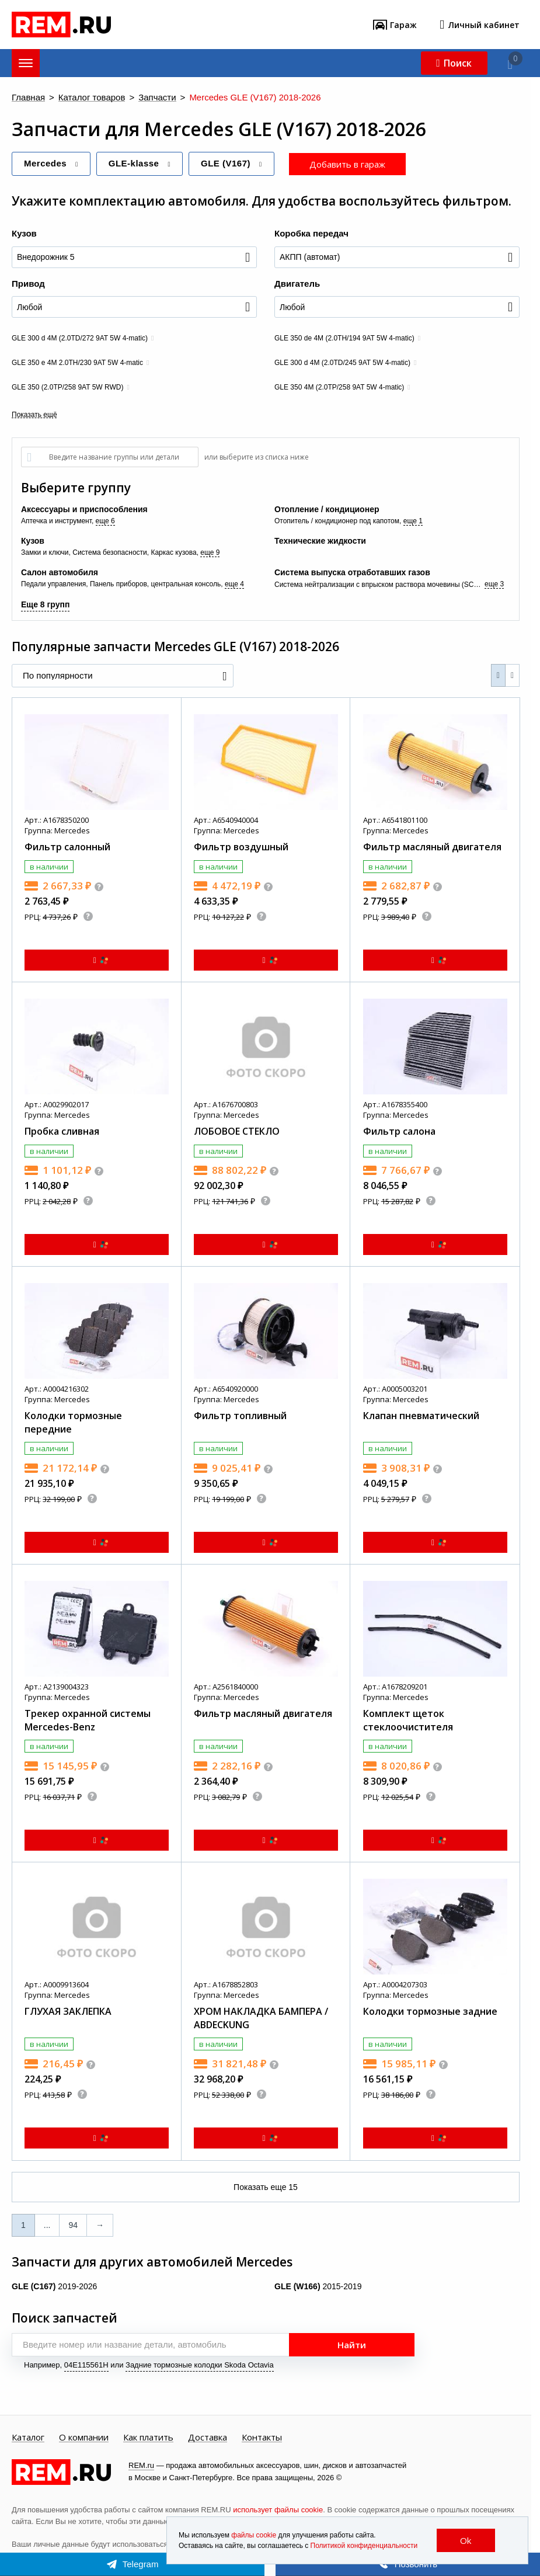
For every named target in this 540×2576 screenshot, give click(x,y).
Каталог (28, 2437)
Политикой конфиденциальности (364, 2546)
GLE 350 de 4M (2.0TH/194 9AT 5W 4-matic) (344, 338)
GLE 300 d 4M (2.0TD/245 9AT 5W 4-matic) (342, 363)
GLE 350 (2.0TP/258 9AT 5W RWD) (67, 387)
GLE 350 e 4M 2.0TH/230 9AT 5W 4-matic (77, 363)
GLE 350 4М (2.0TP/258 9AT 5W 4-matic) (339, 387)
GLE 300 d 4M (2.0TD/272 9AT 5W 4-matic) (80, 338)
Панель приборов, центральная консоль (155, 584)
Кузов (24, 233)
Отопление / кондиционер (326, 509)
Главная (28, 98)
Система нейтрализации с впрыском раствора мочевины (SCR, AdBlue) (379, 584)
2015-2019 (317, 2286)
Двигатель (297, 283)
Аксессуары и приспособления (84, 509)
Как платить (148, 2437)
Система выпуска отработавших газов (352, 572)
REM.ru (141, 2465)
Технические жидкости (320, 540)
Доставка (207, 2437)
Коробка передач (311, 233)
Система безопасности (109, 552)
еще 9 (210, 552)
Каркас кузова (173, 552)
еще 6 (105, 521)
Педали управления (53, 584)
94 (73, 2225)
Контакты (262, 2437)
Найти (351, 2345)
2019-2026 (54, 2286)
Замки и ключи (45, 552)
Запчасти (157, 98)
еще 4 (234, 584)
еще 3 (494, 584)
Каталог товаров (92, 98)
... (47, 2225)
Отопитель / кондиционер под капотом (336, 521)
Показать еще (266, 2187)
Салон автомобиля (59, 572)
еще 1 (413, 521)
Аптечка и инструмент (56, 521)
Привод (28, 283)
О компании (84, 2437)
